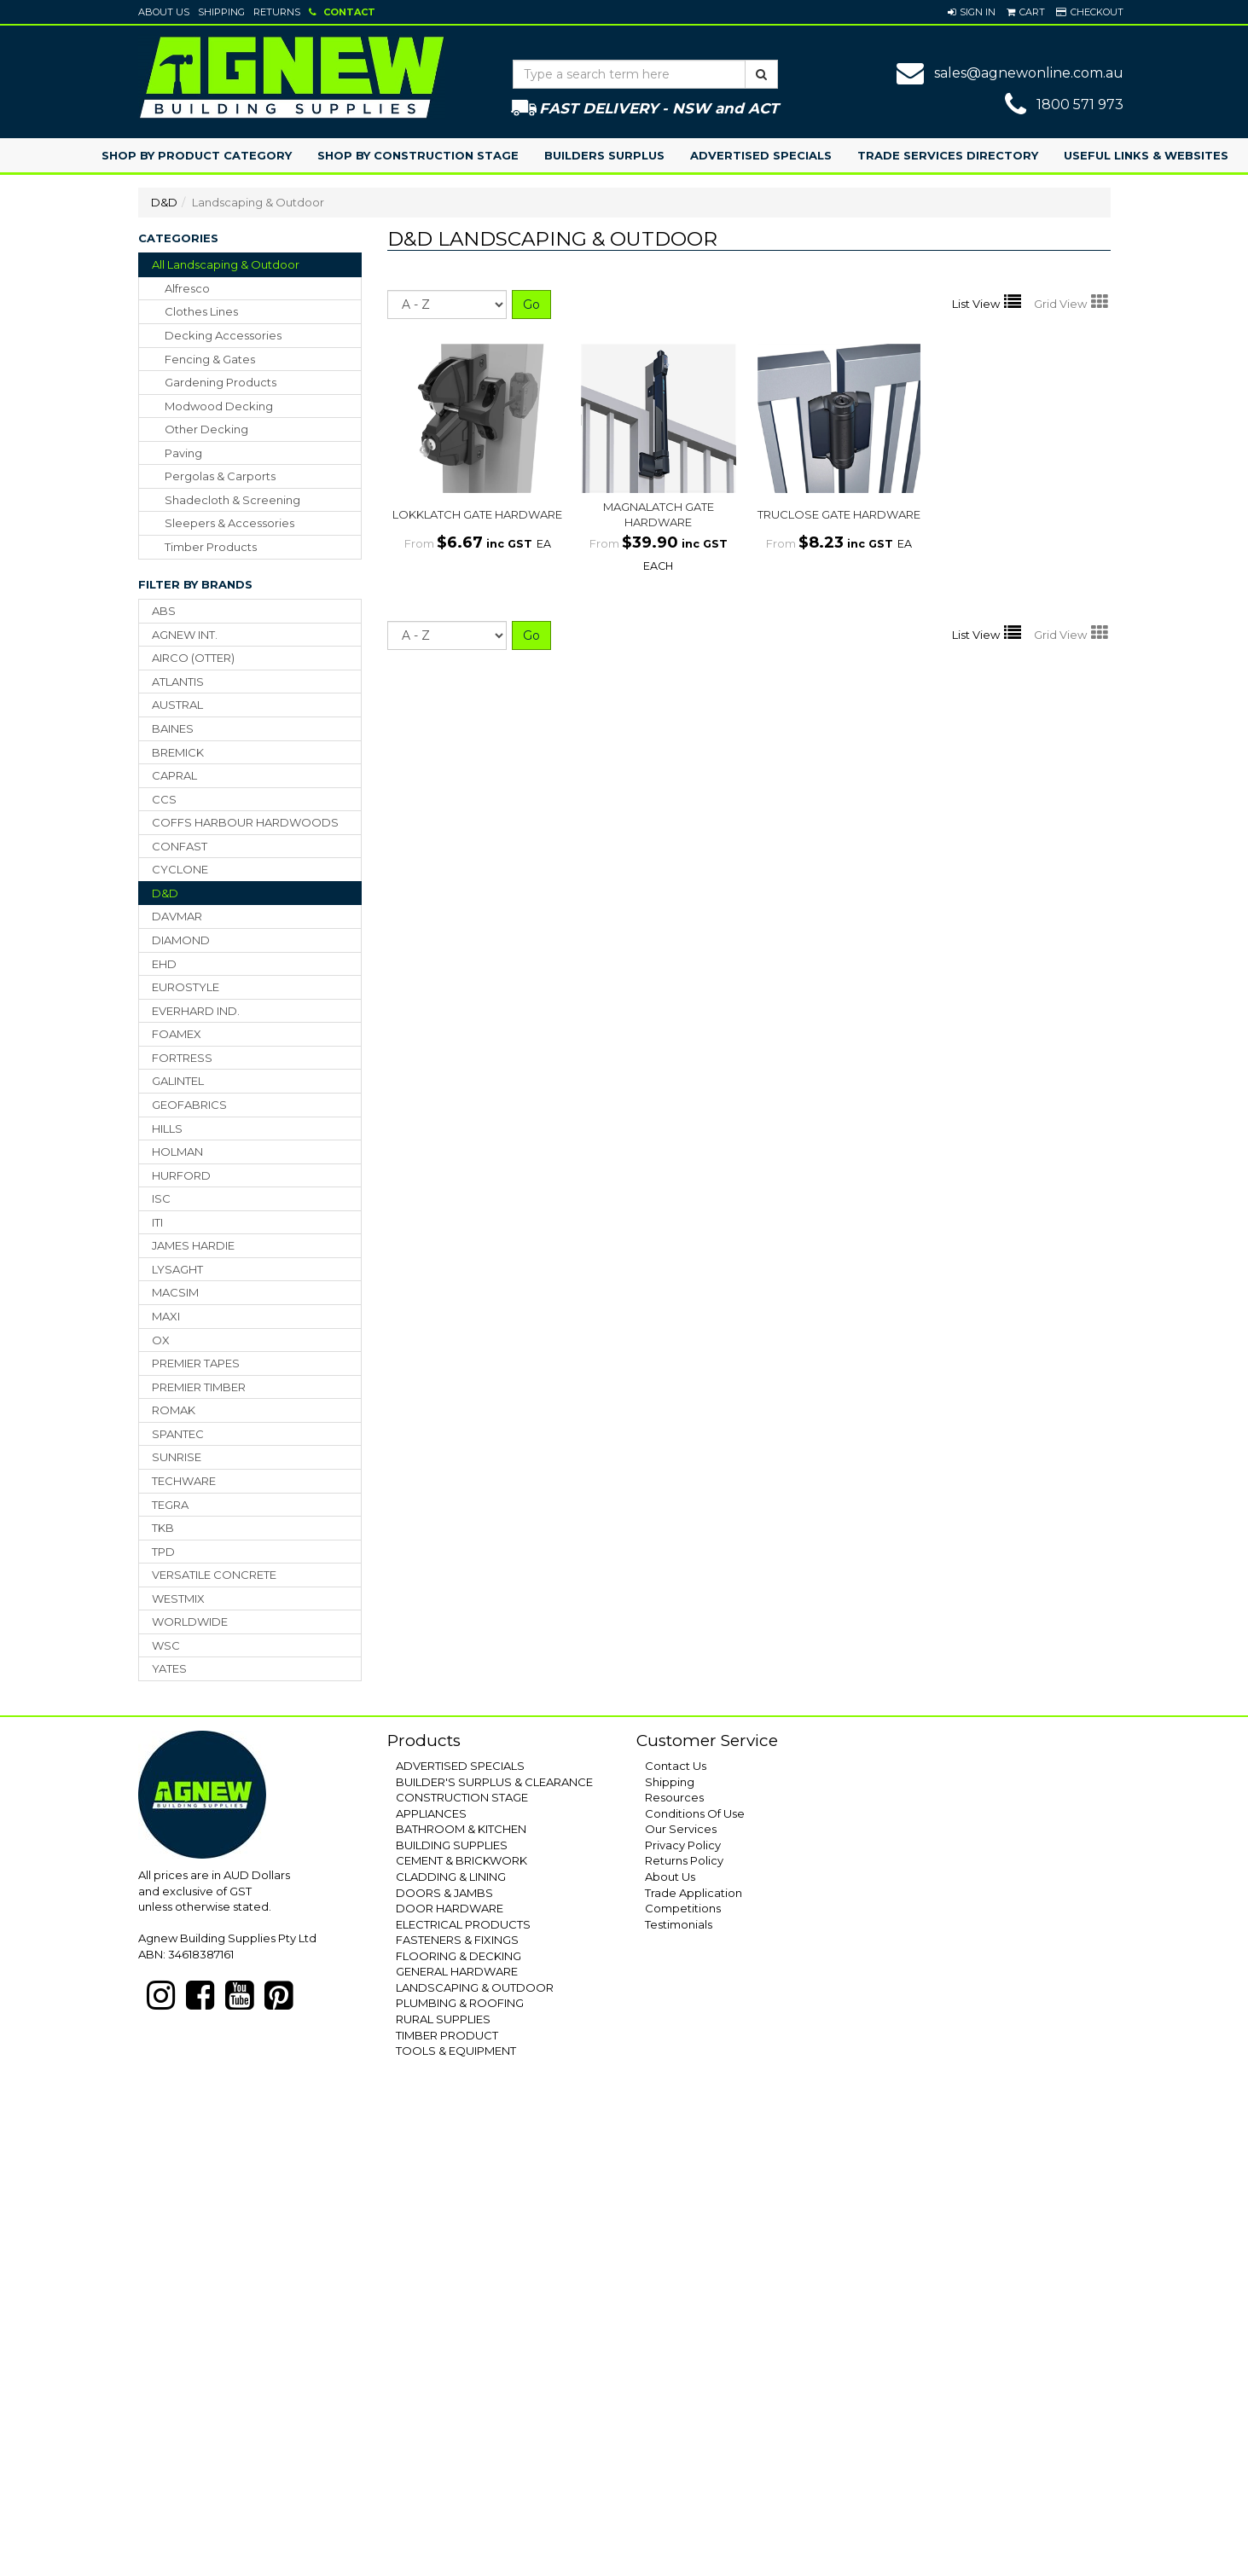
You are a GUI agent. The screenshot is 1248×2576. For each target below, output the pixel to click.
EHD (164, 964)
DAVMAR (177, 916)
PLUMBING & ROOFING (460, 2003)
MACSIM (175, 1292)
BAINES (173, 728)
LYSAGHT (177, 1269)
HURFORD (181, 1175)
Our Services (681, 1829)
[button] (971, 12)
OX (161, 1340)
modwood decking (219, 406)
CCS (164, 799)
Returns (276, 12)
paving (183, 453)
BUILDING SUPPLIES (452, 1845)
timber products (211, 547)
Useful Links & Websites (1146, 155)
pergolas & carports (220, 476)
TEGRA (170, 1504)
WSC (166, 1645)
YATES (169, 1668)
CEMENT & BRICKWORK (461, 1860)
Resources (674, 1797)
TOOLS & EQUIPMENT (456, 2050)
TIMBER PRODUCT (447, 2035)
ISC (161, 1198)
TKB (163, 1528)
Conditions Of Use (695, 1813)
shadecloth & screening (232, 500)
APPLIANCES (431, 1813)
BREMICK (178, 752)
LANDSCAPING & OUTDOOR (475, 1987)
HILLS (167, 1128)
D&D (164, 202)
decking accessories (223, 335)
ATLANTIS (178, 681)
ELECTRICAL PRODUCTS (463, 1924)
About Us (163, 12)
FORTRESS (182, 1058)
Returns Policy (684, 1860)
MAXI (166, 1316)
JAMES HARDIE (193, 1245)
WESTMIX (178, 1598)
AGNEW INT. (185, 634)
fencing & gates (210, 359)
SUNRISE (176, 1457)
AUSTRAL (177, 704)
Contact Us (675, 1765)
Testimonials (678, 1924)
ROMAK (173, 1410)
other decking (206, 429)
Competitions (683, 1908)
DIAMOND (181, 940)
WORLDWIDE (190, 1621)
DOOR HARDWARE (449, 1908)
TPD (163, 1551)
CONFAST (179, 846)
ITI (157, 1222)
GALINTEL (178, 1081)
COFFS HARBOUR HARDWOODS (245, 822)
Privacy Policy (683, 1845)
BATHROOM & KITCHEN (461, 1829)
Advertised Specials (761, 155)
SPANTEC (178, 1434)
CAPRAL (174, 775)
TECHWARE (184, 1481)
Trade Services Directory (947, 155)
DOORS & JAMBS (444, 1893)
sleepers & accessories (229, 523)
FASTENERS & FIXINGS (457, 1940)
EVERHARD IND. (196, 1011)
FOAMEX (176, 1034)
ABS (164, 611)
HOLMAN (177, 1151)
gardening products (220, 382)
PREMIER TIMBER (199, 1387)
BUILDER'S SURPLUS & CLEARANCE (494, 1782)
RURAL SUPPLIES (443, 2019)
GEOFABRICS (189, 1104)
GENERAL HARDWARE (457, 1971)
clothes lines (201, 311)
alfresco (187, 288)
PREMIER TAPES (196, 1363)
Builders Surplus (604, 155)
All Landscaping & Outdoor (225, 264)
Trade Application (693, 1893)
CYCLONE (180, 869)
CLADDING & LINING (451, 1876)
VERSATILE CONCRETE (214, 1574)
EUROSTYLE (185, 987)
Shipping (221, 12)
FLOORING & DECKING (458, 1956)
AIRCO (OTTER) (193, 657)
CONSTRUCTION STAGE (462, 1797)
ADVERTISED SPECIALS (460, 1765)
